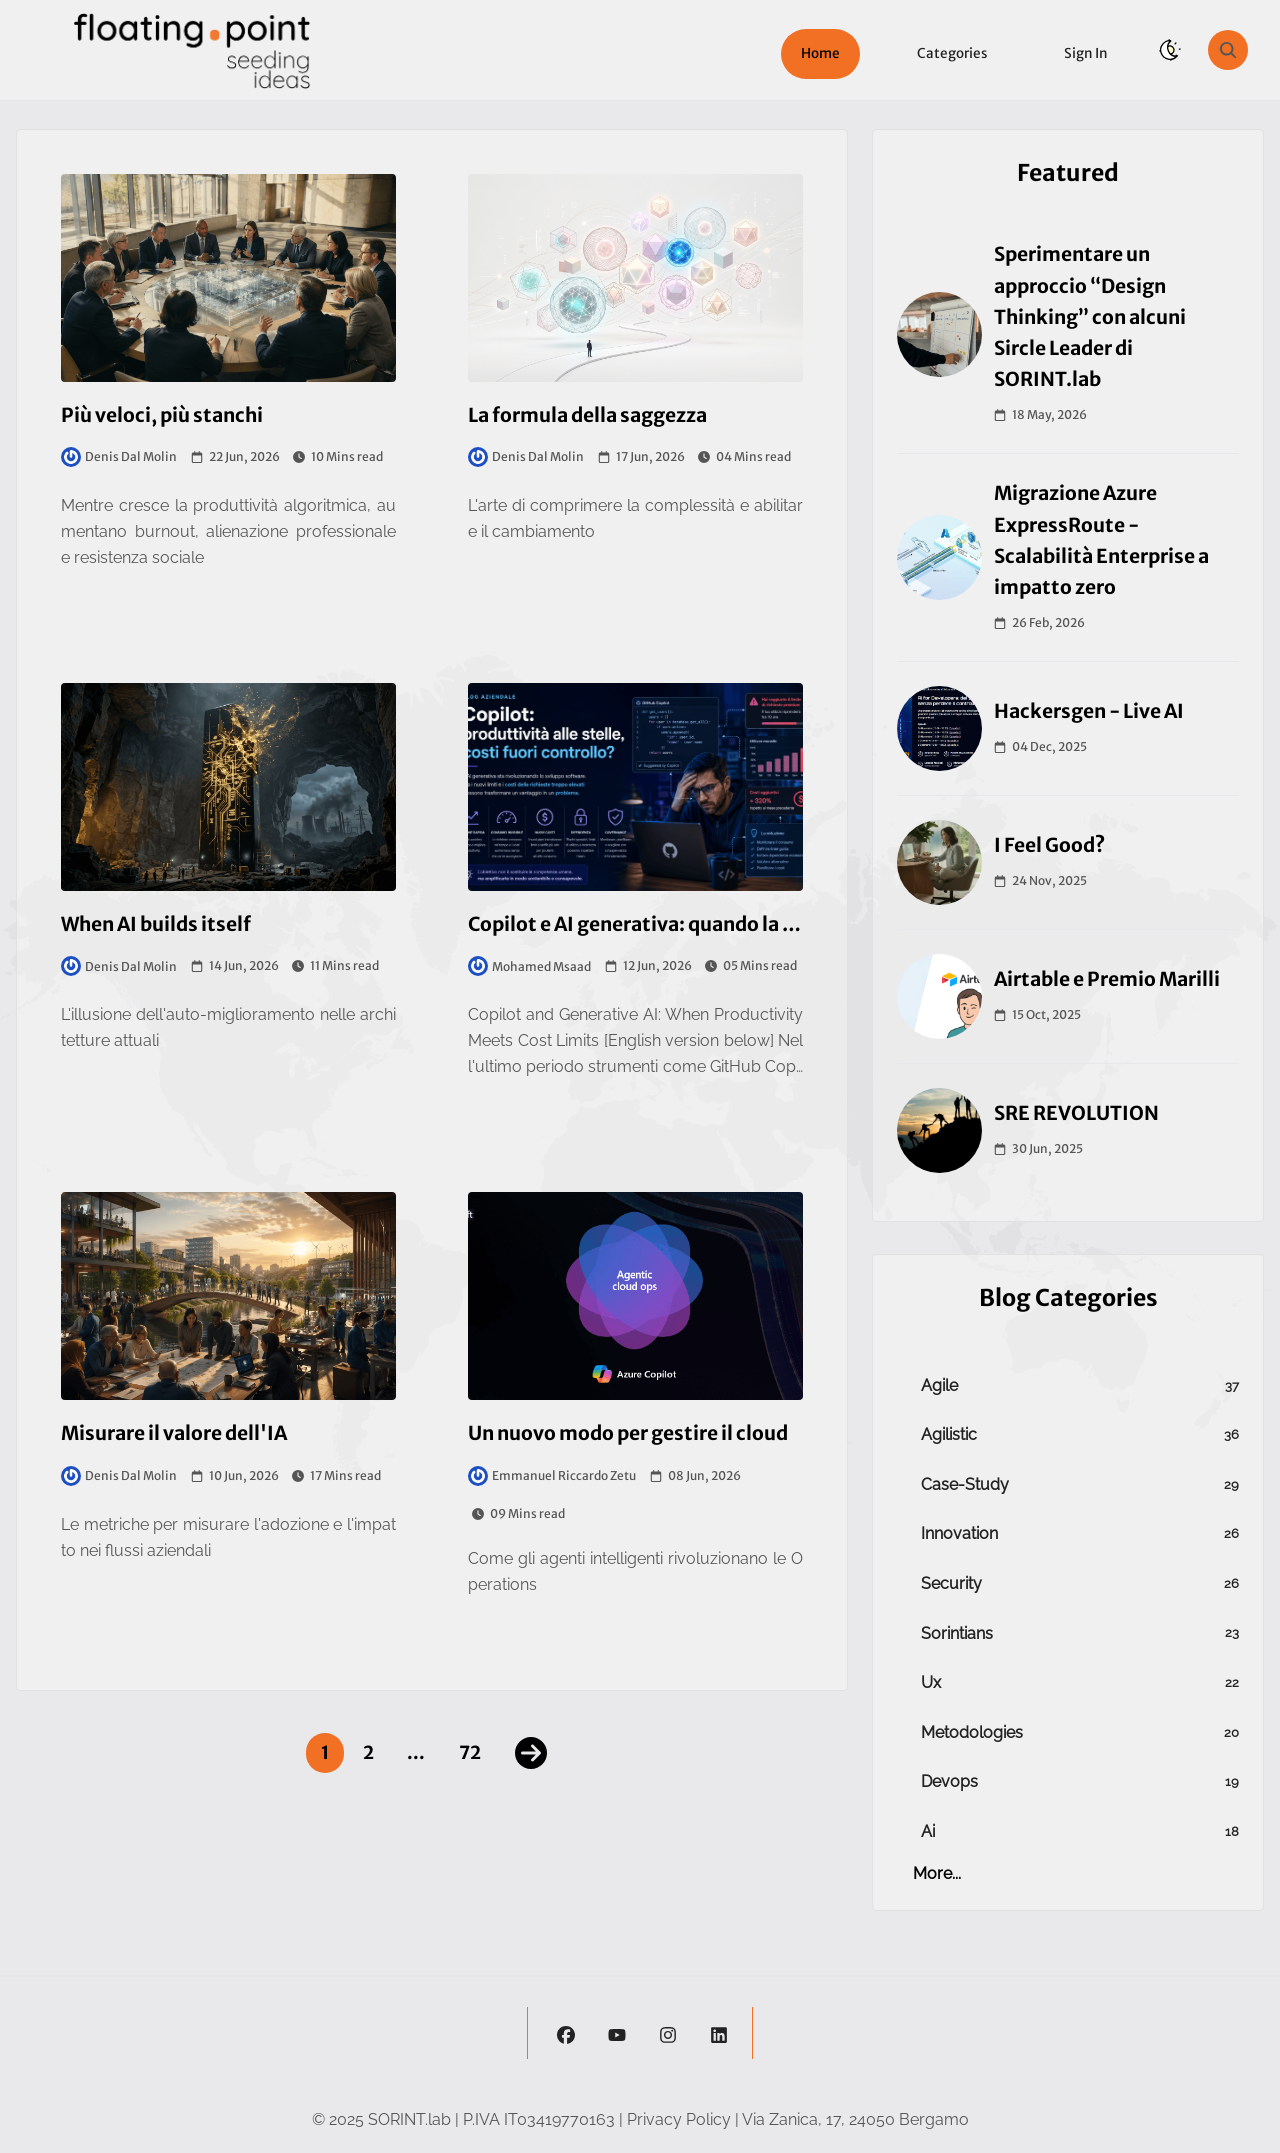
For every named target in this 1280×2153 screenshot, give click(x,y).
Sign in (1086, 53)
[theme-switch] (1170, 50)
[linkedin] (719, 2033)
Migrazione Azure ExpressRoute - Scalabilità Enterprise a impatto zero (1101, 540)
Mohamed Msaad (529, 966)
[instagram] (668, 2033)
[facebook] (566, 2033)
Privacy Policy (679, 2119)
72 (470, 1752)
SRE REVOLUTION (1076, 1113)
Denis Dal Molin (119, 457)
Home (820, 53)
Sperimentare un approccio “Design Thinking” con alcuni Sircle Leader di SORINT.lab (1090, 316)
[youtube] (617, 2033)
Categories (952, 53)
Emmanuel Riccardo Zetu (552, 1476)
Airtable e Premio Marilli (1107, 979)
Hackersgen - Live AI (1089, 711)
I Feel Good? (1049, 845)
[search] (1228, 50)
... (416, 1752)
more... (937, 1873)
